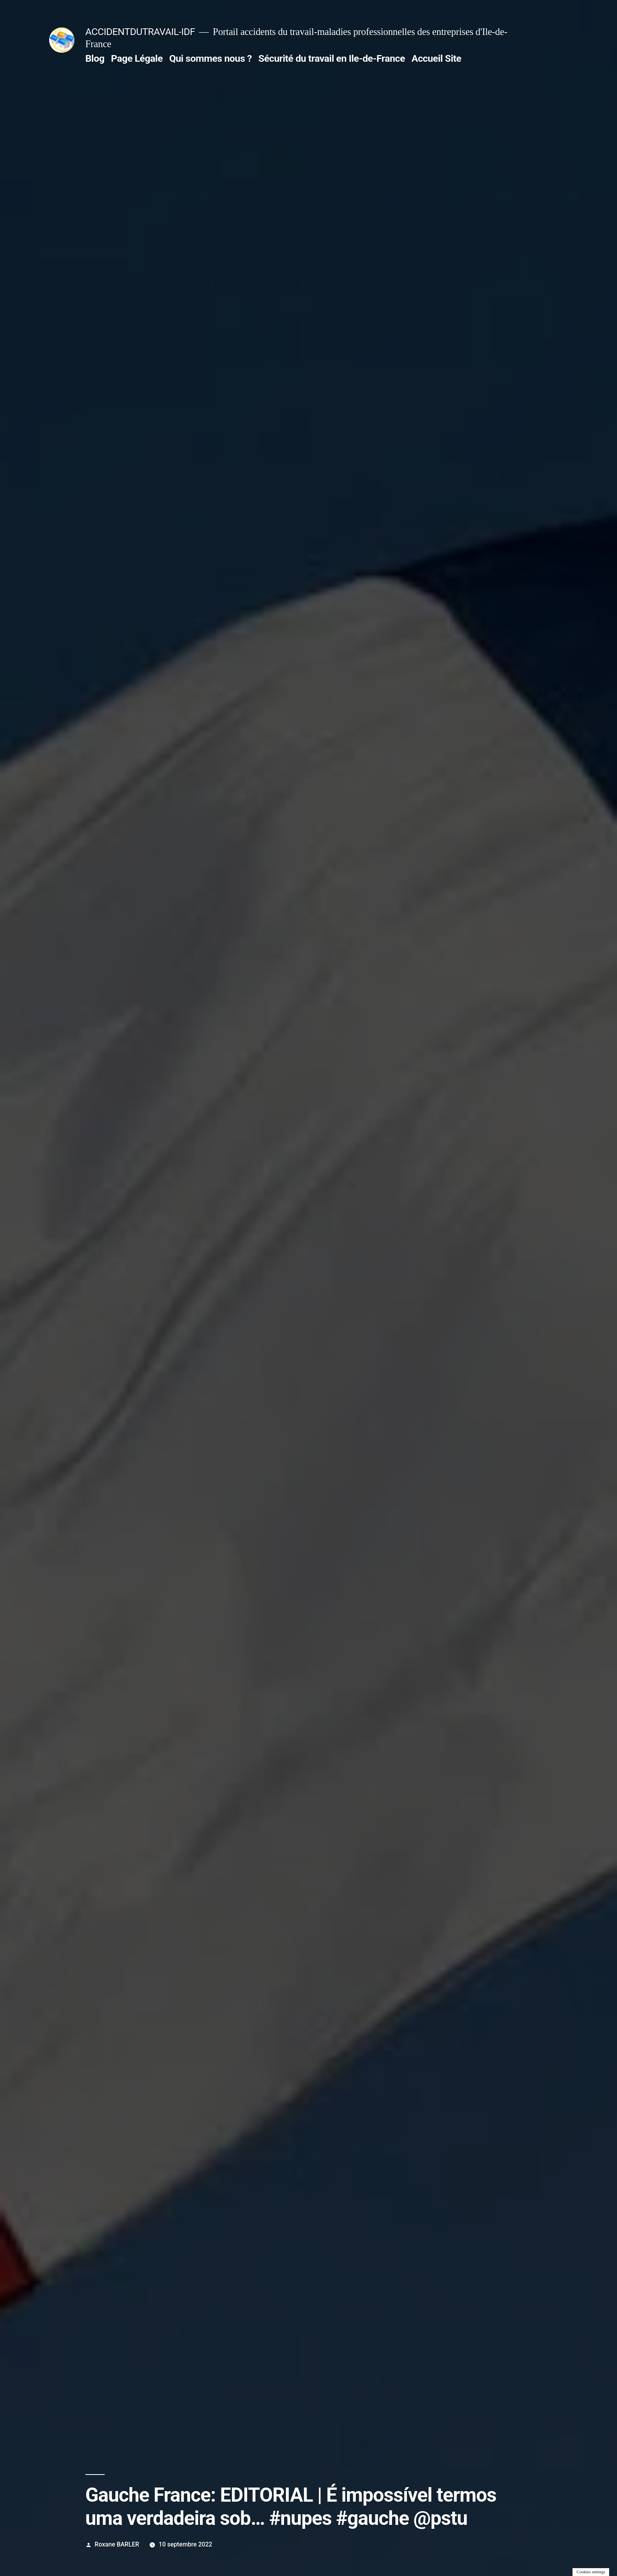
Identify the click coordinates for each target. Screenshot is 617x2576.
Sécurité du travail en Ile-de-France (331, 58)
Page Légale (137, 58)
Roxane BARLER (117, 2544)
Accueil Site (437, 58)
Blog (94, 58)
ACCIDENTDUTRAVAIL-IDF (140, 31)
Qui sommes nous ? (210, 58)
